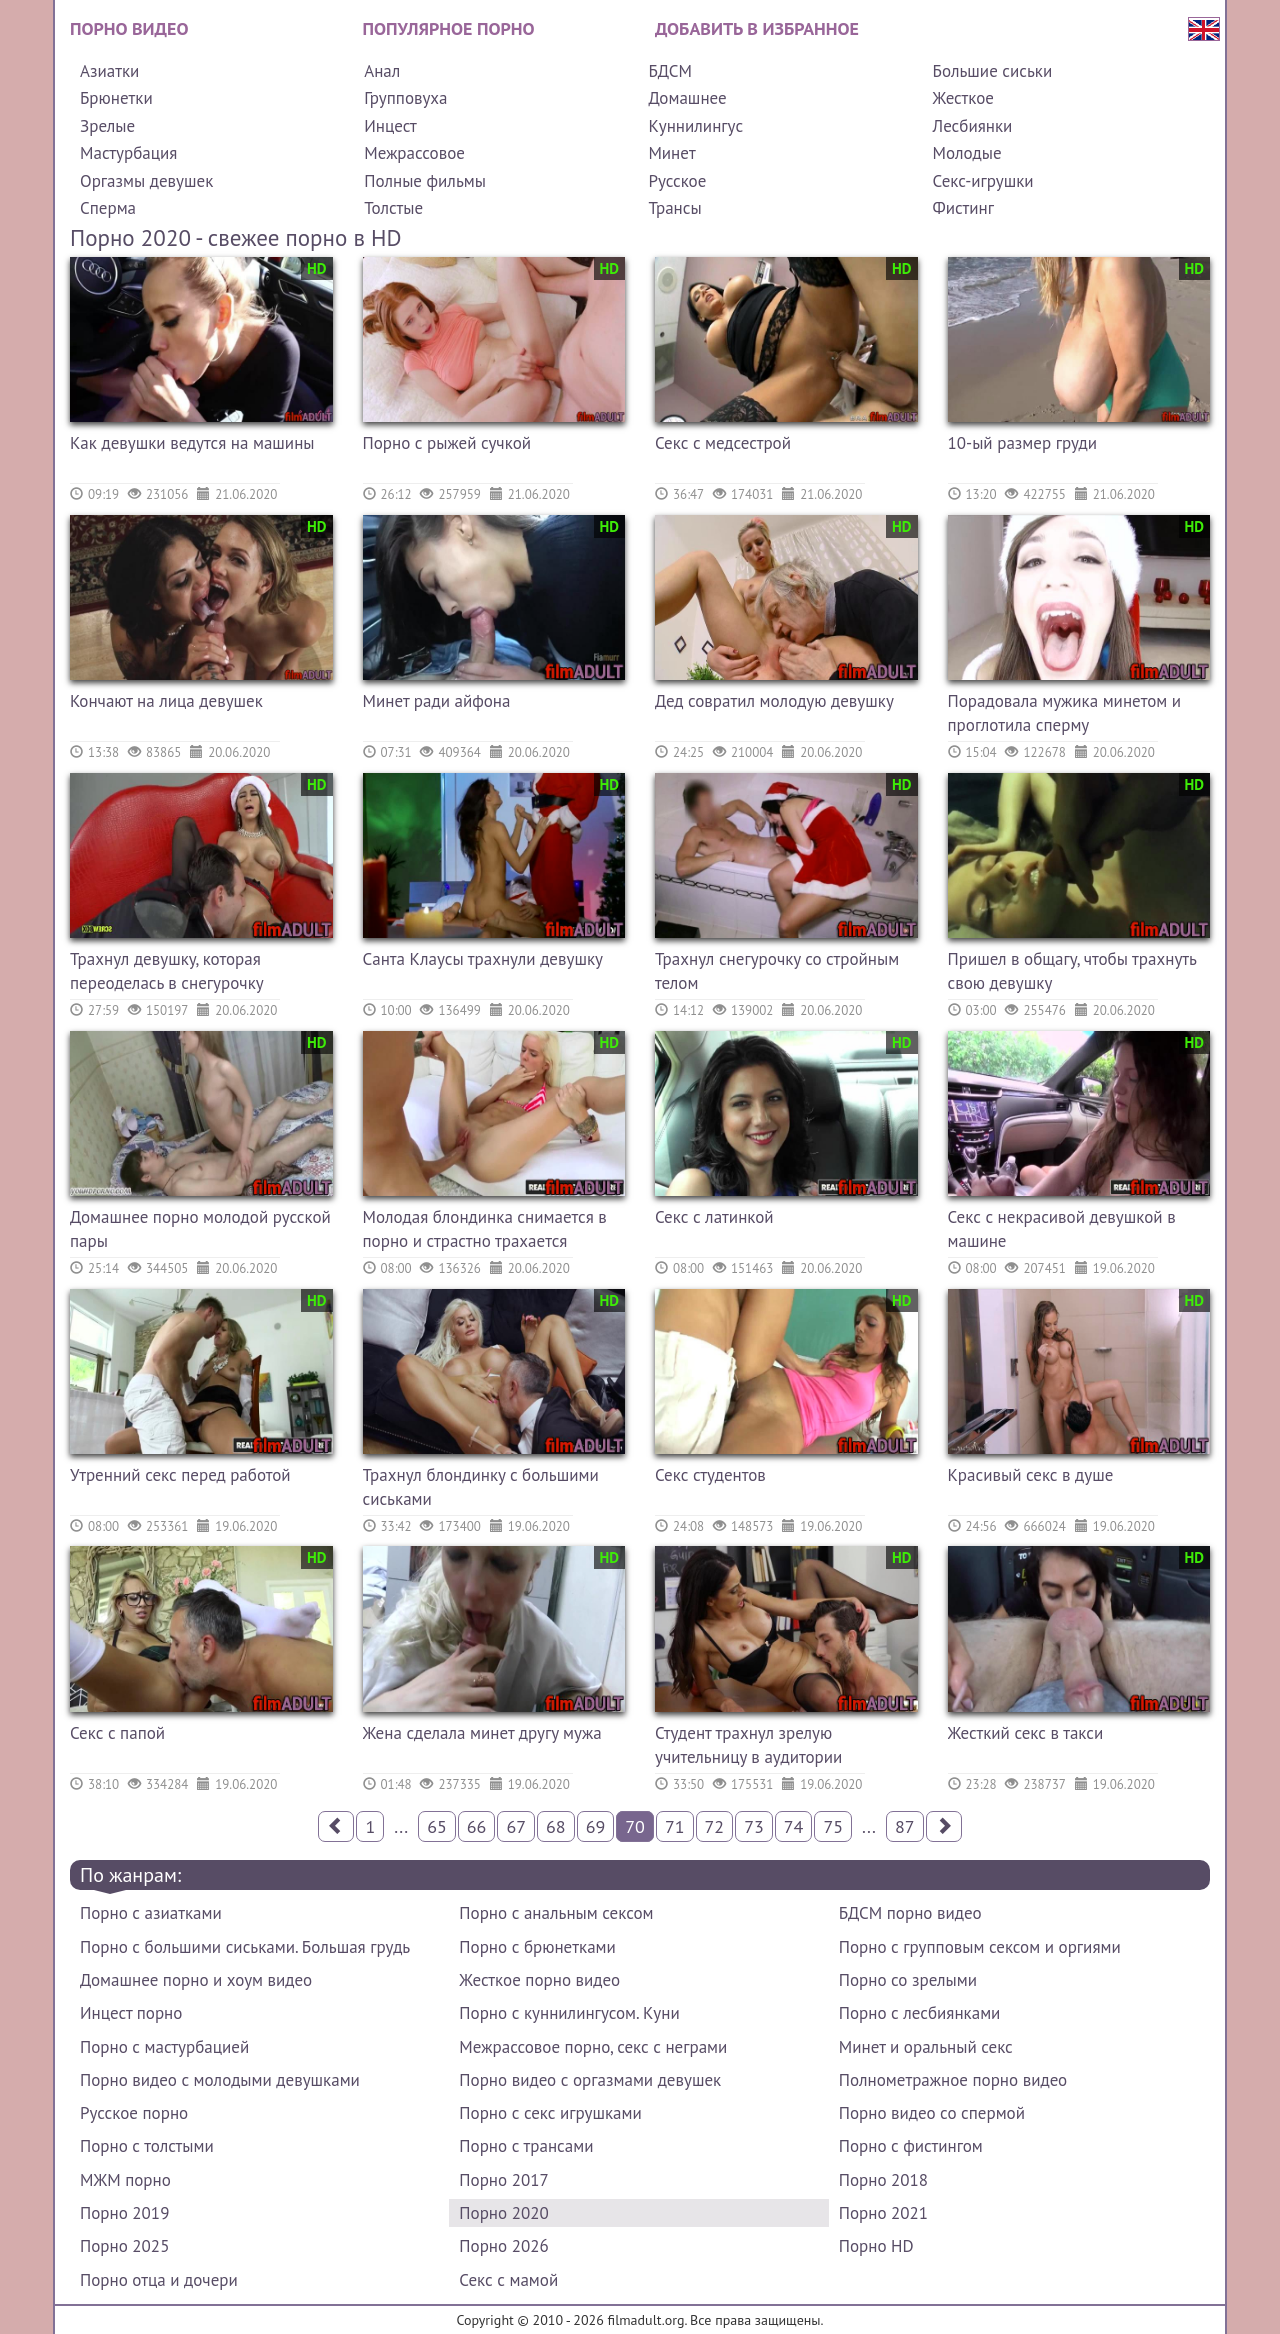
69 (596, 1826)
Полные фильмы (425, 181)
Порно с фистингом (911, 2146)
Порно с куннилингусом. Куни (569, 2013)
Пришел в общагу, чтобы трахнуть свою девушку (1072, 971)
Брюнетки (116, 98)
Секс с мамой (508, 2280)
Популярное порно (449, 28)
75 (833, 1826)
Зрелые (107, 126)
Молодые (967, 153)
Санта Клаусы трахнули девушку (483, 959)
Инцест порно (131, 2013)
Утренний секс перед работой (180, 1475)
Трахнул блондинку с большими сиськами (481, 1487)
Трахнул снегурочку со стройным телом (777, 971)
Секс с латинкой (714, 1217)
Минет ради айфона (437, 701)
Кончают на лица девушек (166, 701)
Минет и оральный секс (926, 2047)
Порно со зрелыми (908, 1980)
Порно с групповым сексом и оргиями (980, 1947)
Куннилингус (695, 126)
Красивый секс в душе (1031, 1475)
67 (516, 1826)
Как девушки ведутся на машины (192, 443)
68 (556, 1826)
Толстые (393, 208)
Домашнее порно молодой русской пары (200, 1229)
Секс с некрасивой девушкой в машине (1062, 1229)
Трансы (674, 208)
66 (477, 1826)
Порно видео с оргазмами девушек (590, 2080)
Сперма (108, 208)
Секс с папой (117, 1733)
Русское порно (134, 2113)
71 (675, 1826)
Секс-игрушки (983, 181)
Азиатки (109, 71)
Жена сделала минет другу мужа (482, 1733)
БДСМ (670, 71)
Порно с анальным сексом (556, 1913)
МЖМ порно (125, 2180)
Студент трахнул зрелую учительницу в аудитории (748, 1745)
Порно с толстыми (147, 2146)
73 (754, 1826)
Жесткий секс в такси (1026, 1733)
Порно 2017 (503, 2180)
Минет (671, 153)
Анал (382, 71)
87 (905, 1826)
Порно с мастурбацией (164, 2047)
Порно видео (129, 28)
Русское (677, 181)
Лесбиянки (973, 126)
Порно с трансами (526, 2146)
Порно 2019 (124, 2213)
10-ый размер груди (1023, 443)
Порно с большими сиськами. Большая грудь (245, 1947)
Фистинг (963, 208)
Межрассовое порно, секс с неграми (593, 2047)
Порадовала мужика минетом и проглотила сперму (1065, 713)
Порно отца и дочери (159, 2280)
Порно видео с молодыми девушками (220, 2080)
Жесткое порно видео (539, 1980)
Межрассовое (414, 153)
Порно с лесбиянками (920, 2013)
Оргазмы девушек (146, 181)
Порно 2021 (883, 2213)
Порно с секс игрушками (550, 2113)
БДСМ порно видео (910, 1913)
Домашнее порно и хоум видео (196, 1980)
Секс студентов (710, 1475)
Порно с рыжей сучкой (447, 443)
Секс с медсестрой (723, 443)
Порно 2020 (503, 2213)
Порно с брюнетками (537, 1947)
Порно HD (876, 2246)
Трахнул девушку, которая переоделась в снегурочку (167, 971)
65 (437, 1826)
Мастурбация (128, 153)
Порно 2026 (503, 2246)
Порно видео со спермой (932, 2113)
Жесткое (963, 98)
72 (715, 1826)
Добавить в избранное (757, 28)
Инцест (390, 126)
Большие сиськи (993, 71)
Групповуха (405, 98)
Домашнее (687, 98)
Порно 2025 (124, 2246)
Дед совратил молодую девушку (774, 701)
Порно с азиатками (151, 1913)
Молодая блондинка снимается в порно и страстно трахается (485, 1229)
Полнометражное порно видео (953, 2080)
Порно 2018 (883, 2180)
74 (794, 1826)
